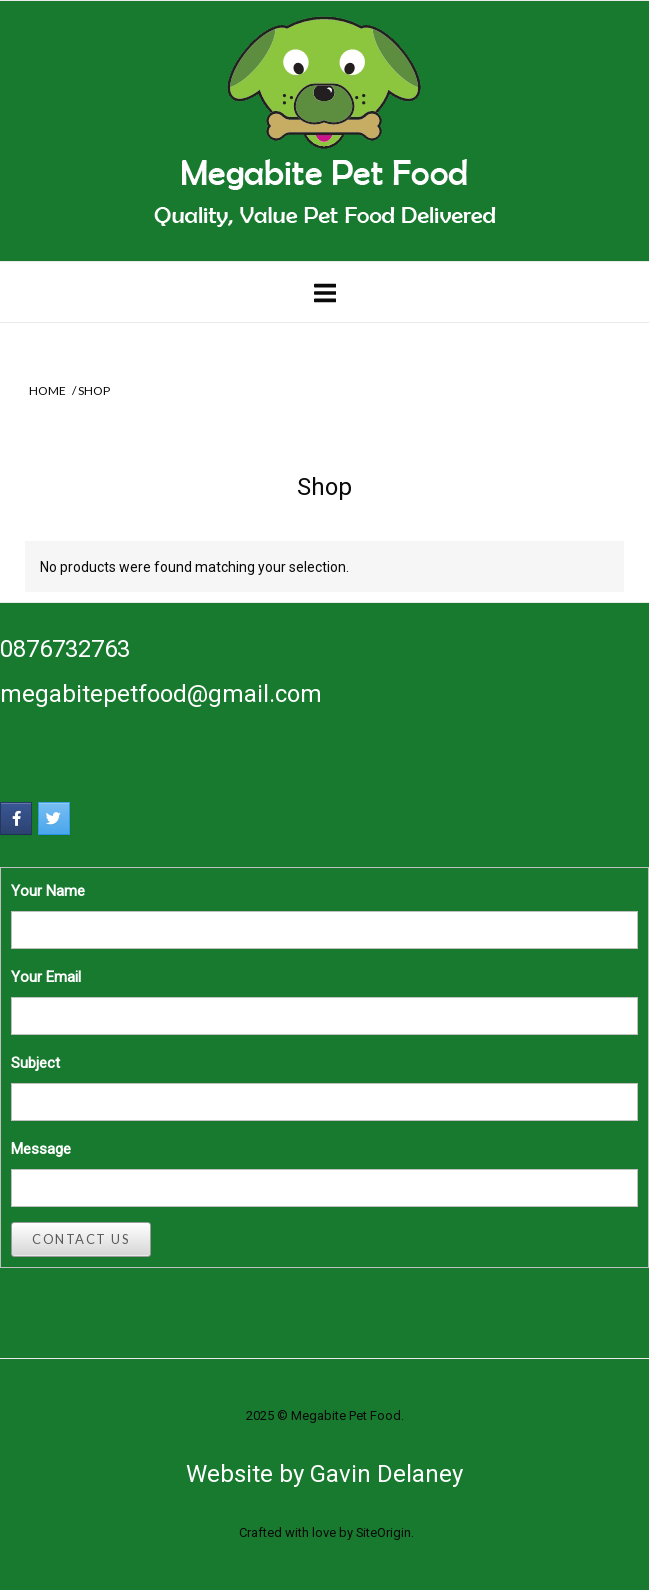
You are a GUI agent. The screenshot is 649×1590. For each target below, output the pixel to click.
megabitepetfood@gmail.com (161, 694)
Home (47, 390)
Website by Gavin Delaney (324, 1474)
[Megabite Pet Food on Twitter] (54, 818)
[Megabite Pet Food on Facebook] (16, 818)
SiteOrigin (383, 1532)
